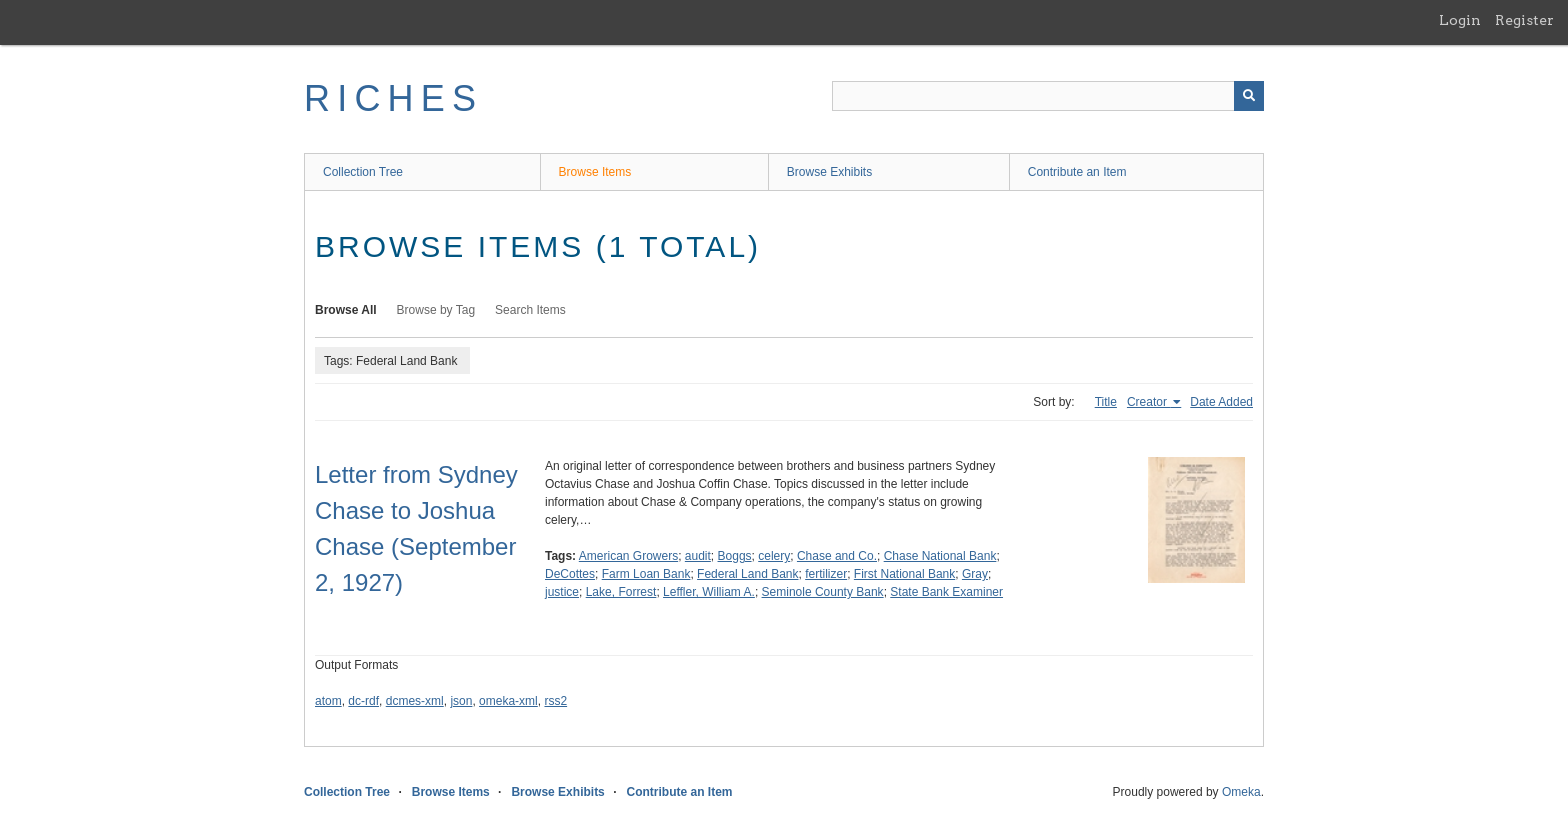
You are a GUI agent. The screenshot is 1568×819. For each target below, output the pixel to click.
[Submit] (1249, 96)
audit (698, 556)
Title (1106, 402)
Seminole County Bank (823, 592)
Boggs (735, 556)
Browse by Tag (436, 310)
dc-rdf (363, 701)
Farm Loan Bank (646, 574)
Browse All (346, 310)
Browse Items (595, 172)
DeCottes (570, 574)
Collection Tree (363, 172)
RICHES (393, 98)
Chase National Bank (940, 556)
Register (1524, 20)
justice (562, 592)
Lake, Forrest (621, 592)
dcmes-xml (415, 701)
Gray (975, 574)
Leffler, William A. (709, 592)
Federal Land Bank (747, 574)
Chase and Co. (837, 556)
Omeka (1241, 792)
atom (328, 701)
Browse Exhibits (829, 172)
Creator (1148, 402)
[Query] (1048, 96)
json (461, 701)
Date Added (1221, 402)
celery (774, 556)
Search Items (530, 310)
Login (1460, 20)
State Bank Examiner (946, 592)
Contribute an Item (1077, 172)
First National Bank (904, 574)
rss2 (555, 701)
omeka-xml (508, 701)
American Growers (628, 556)
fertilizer (826, 574)
